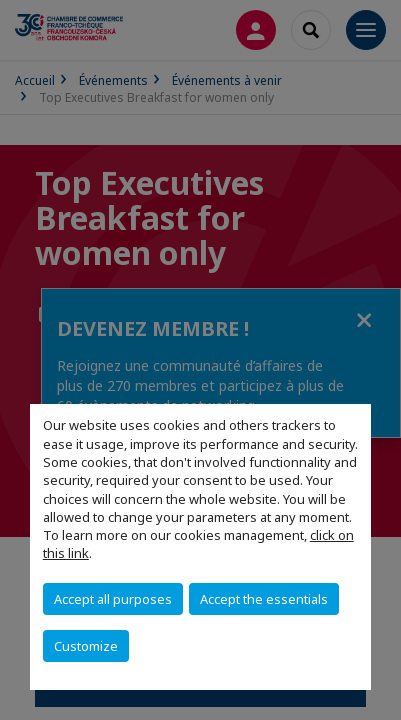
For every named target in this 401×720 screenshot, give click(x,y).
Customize (86, 646)
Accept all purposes (113, 599)
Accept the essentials (264, 599)
